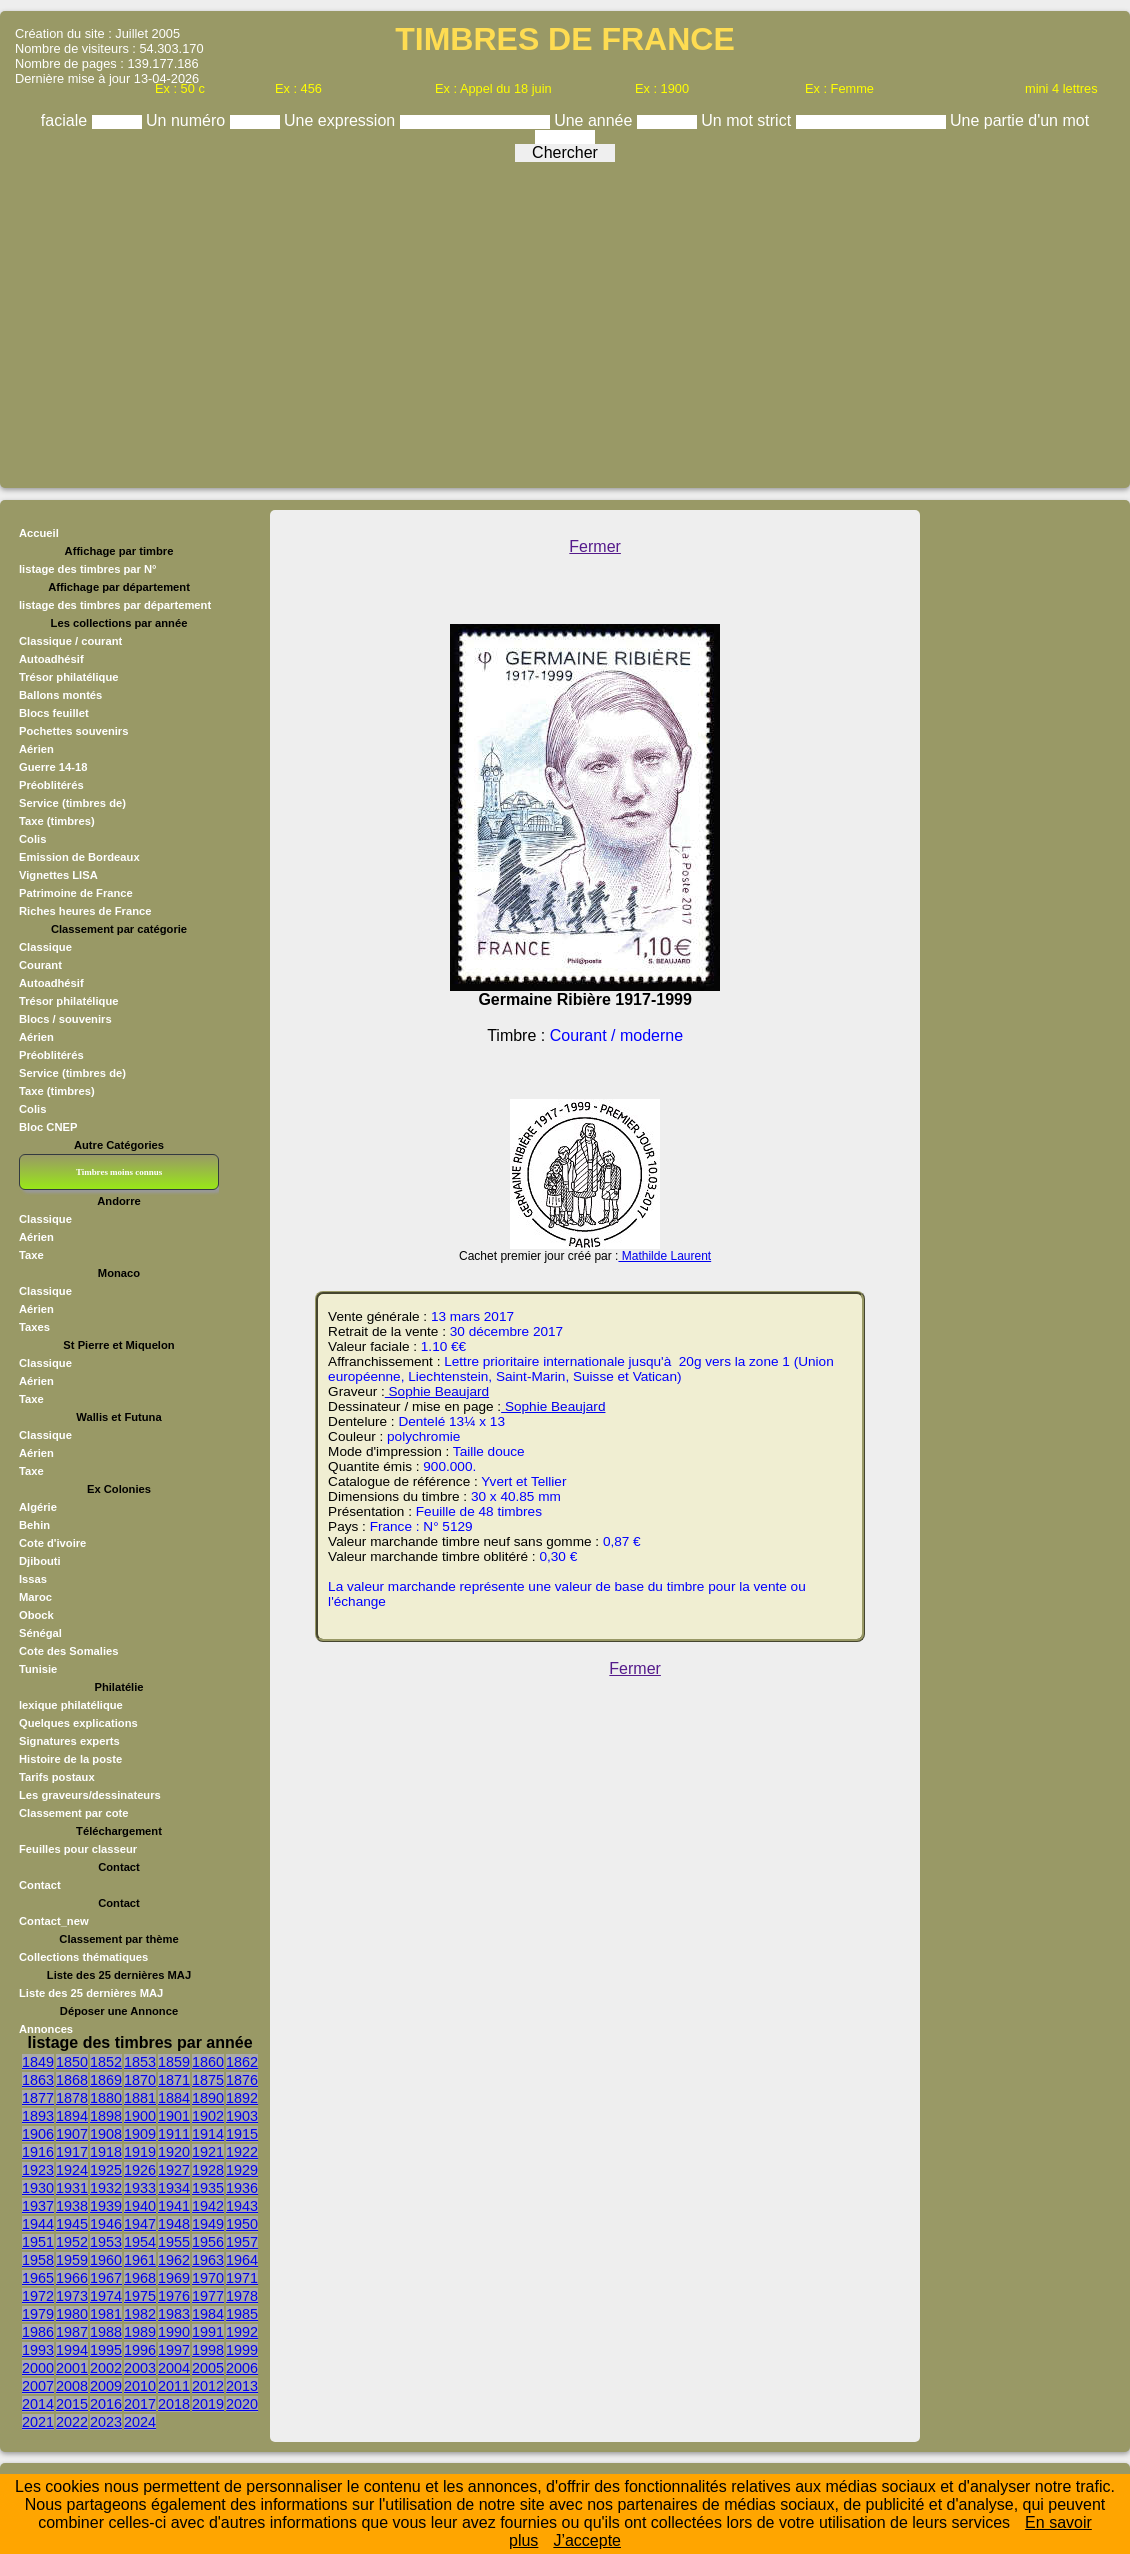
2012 (208, 2386)
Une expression (342, 120)
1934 (174, 2188)
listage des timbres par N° (88, 569)
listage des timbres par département (115, 605)
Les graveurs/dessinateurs (90, 1795)
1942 (208, 2206)
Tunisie (38, 1669)
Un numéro (188, 120)
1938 (72, 2206)
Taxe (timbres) (57, 821)
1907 (72, 2134)
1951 (38, 2242)
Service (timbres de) (72, 803)
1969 (174, 2278)
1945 (72, 2224)
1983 (174, 2314)
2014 (38, 2404)
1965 (38, 2278)
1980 (72, 2314)
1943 (242, 2206)
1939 (106, 2206)
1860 (208, 2062)
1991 (208, 2332)
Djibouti (40, 1561)
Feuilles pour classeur (78, 1849)
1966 (72, 2278)
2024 (140, 2422)
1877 (38, 2098)
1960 (106, 2260)
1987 (72, 2332)
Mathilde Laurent (664, 1256)
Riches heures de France (85, 911)
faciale (66, 120)
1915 (242, 2134)
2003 (140, 2368)
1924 (72, 2170)
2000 (38, 2368)
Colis (32, 839)
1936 (242, 2188)
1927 (174, 2170)
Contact (40, 1885)
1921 (208, 2152)
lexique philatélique (71, 1705)
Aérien (36, 749)
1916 (38, 2152)
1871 (174, 2080)
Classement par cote (73, 1813)
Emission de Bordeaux (79, 857)
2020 (242, 2404)
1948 (174, 2224)
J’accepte (587, 2540)
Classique (45, 947)
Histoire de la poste (70, 1759)
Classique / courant (70, 641)
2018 (174, 2404)
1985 (242, 2314)
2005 (208, 2368)
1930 (38, 2188)
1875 (208, 2080)
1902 (208, 2116)
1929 (242, 2170)
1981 (106, 2314)
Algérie (38, 1507)
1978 (242, 2296)
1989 (140, 2332)
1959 (72, 2260)
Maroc (35, 1597)
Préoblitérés (51, 785)
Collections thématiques (83, 1957)
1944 (38, 2224)
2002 (106, 2368)
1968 (140, 2278)
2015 (72, 2404)
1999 (242, 2350)
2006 (242, 2368)
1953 (106, 2242)
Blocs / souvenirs (65, 1019)
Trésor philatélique (68, 677)
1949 (208, 2224)
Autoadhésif (51, 659)
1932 (106, 2188)
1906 (38, 2134)
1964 (242, 2260)
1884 (174, 2098)
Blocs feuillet (54, 713)
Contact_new (54, 1921)
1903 (242, 2116)
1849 (38, 2062)
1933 (140, 2188)
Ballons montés (60, 695)
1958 (38, 2260)
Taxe (31, 1255)
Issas (33, 1579)
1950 (242, 2224)
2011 (174, 2386)
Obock (36, 1615)
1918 (106, 2152)
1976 (174, 2296)
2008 (72, 2386)
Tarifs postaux (57, 1777)
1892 (242, 2098)
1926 (140, 2170)
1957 (242, 2242)
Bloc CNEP (48, 1127)
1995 (106, 2350)
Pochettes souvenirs (73, 731)
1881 (140, 2098)
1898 (106, 2116)
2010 (140, 2386)
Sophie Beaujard (437, 1391)
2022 (72, 2422)
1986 (38, 2332)
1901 (174, 2116)
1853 (140, 2062)
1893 (38, 2116)
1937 (38, 2206)
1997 (174, 2350)
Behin (34, 1525)
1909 (140, 2134)
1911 (174, 2134)
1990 (174, 2332)
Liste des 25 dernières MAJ (91, 1993)
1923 (38, 2170)
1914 (208, 2134)
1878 (72, 2098)
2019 (208, 2404)
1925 (106, 2170)
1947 (140, 2224)
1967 (106, 2278)
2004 (174, 2368)
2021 (38, 2422)
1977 (208, 2296)
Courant (40, 965)
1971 (242, 2278)
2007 (38, 2386)
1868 (72, 2080)
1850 (72, 2062)
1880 (106, 2098)
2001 (72, 2368)
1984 (208, 2314)
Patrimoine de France (76, 893)
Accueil (39, 533)
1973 (72, 2296)
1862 (242, 2062)
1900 (140, 2116)
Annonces (46, 2029)
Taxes (34, 1327)
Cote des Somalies (68, 1651)
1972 (38, 2296)
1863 (38, 2080)
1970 (208, 2278)
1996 (140, 2350)
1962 (174, 2260)
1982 (140, 2314)
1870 (140, 2080)
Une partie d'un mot (1019, 120)
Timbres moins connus (119, 1172)
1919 (140, 2152)
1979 (38, 2314)
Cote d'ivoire (52, 1543)
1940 (140, 2206)
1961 (140, 2260)
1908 (106, 2134)
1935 (208, 2188)
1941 (174, 2206)
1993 (38, 2350)
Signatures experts (69, 1741)
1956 (208, 2242)
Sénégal (40, 1633)
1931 (72, 2188)
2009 (106, 2386)
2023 (106, 2422)
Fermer (595, 546)
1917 (72, 2152)
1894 (72, 2116)
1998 (208, 2350)
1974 (106, 2296)
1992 (242, 2332)
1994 (72, 2350)
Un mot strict (748, 120)
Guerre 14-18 (53, 767)
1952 (72, 2242)
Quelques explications (78, 1723)
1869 (106, 2080)
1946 (106, 2224)
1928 (208, 2170)
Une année (595, 120)
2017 (140, 2404)
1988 (106, 2332)
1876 (242, 2080)
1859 (174, 2062)
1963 (208, 2260)
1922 (242, 2152)
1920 (174, 2152)
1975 (140, 2296)
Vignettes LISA (58, 875)
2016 (106, 2404)
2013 (242, 2386)
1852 (106, 2062)
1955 (174, 2242)
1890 (208, 2098)
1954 (140, 2242)
